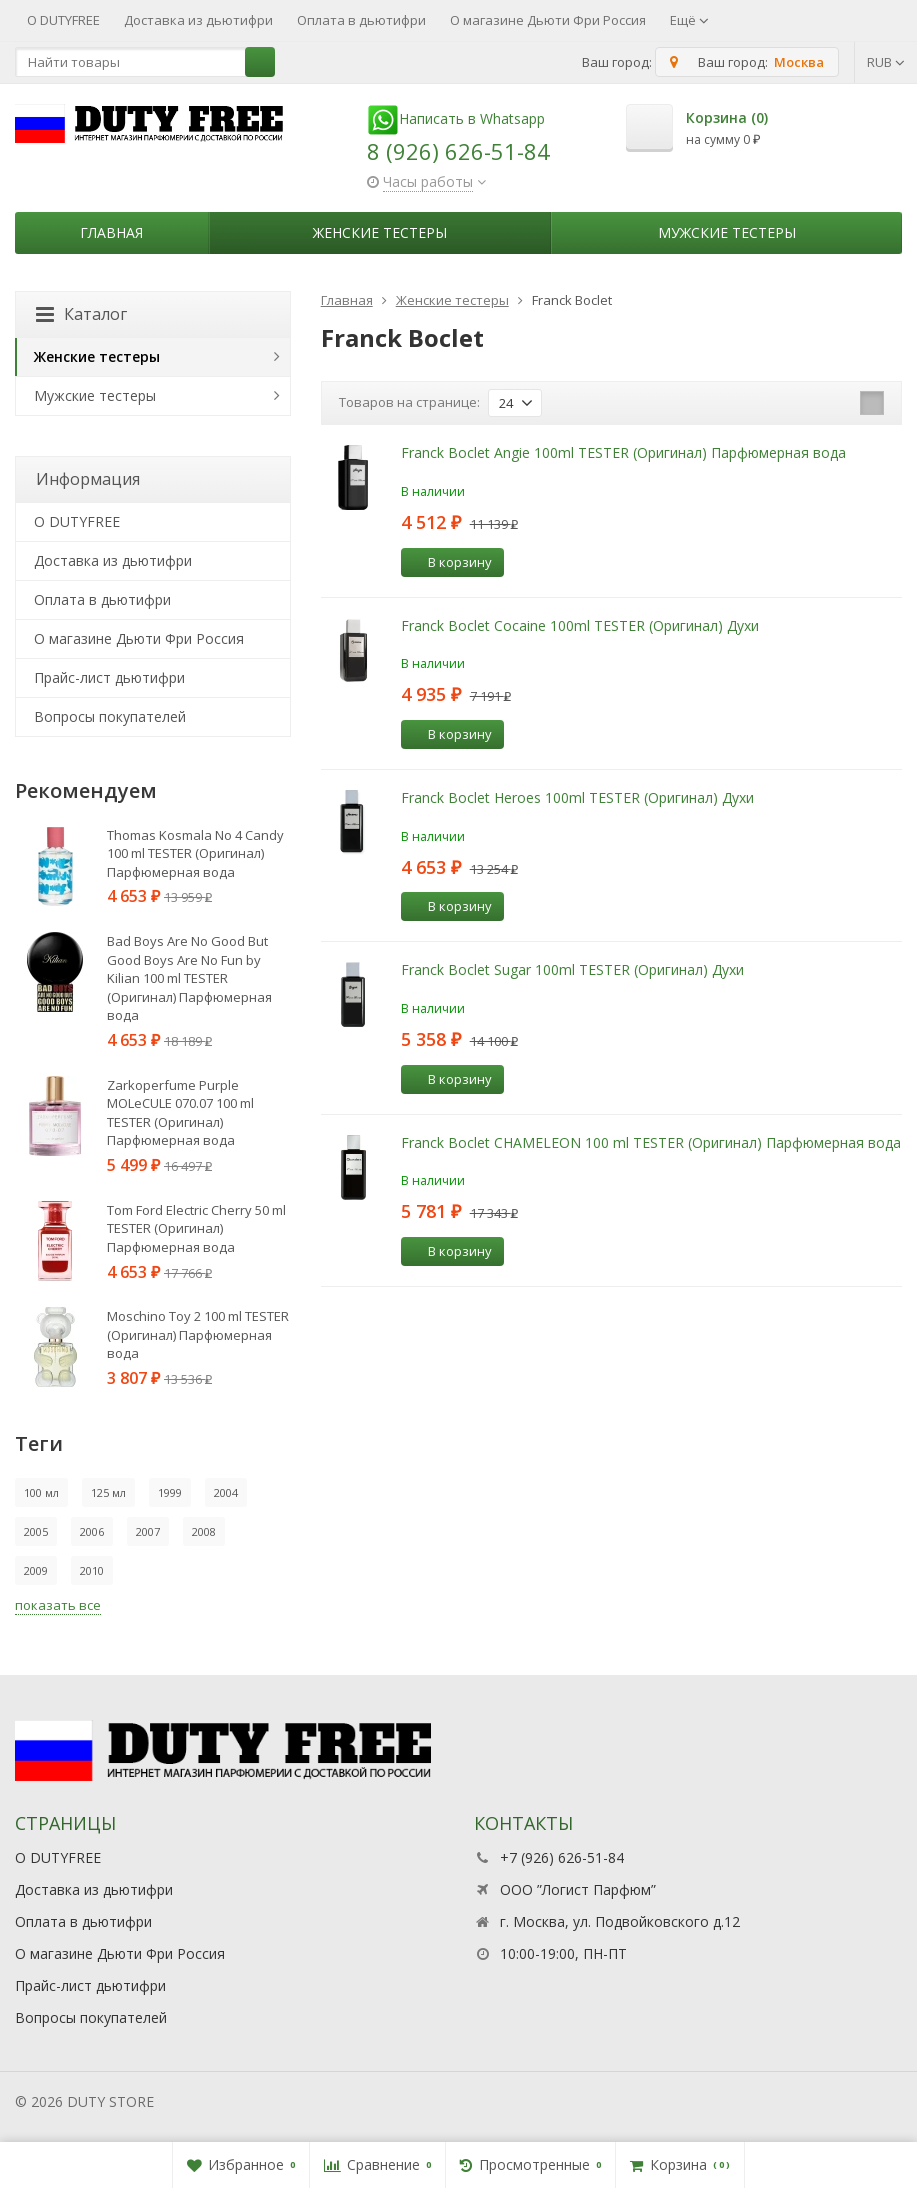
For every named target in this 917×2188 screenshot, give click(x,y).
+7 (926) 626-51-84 (562, 1857)
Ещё (689, 20)
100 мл (41, 1492)
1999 (170, 1492)
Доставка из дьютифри (198, 20)
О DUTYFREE (63, 20)
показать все (58, 1605)
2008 (204, 1531)
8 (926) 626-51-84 (458, 151)
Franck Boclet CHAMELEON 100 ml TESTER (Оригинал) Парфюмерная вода (651, 1142)
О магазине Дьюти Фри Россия (548, 20)
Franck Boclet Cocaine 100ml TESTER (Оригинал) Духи (580, 625)
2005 (36, 1531)
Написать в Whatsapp (456, 118)
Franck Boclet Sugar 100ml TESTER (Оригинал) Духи (572, 969)
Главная (111, 232)
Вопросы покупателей (110, 716)
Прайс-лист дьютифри (109, 677)
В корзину (449, 562)
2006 (92, 1531)
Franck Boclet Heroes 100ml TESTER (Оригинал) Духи (577, 797)
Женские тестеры (380, 232)
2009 (36, 1570)
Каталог (81, 314)
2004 (226, 1492)
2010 (92, 1570)
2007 (148, 1531)
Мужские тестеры (727, 232)
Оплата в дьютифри (361, 20)
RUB (886, 62)
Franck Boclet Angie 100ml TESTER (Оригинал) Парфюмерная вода (623, 452)
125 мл (108, 1492)
